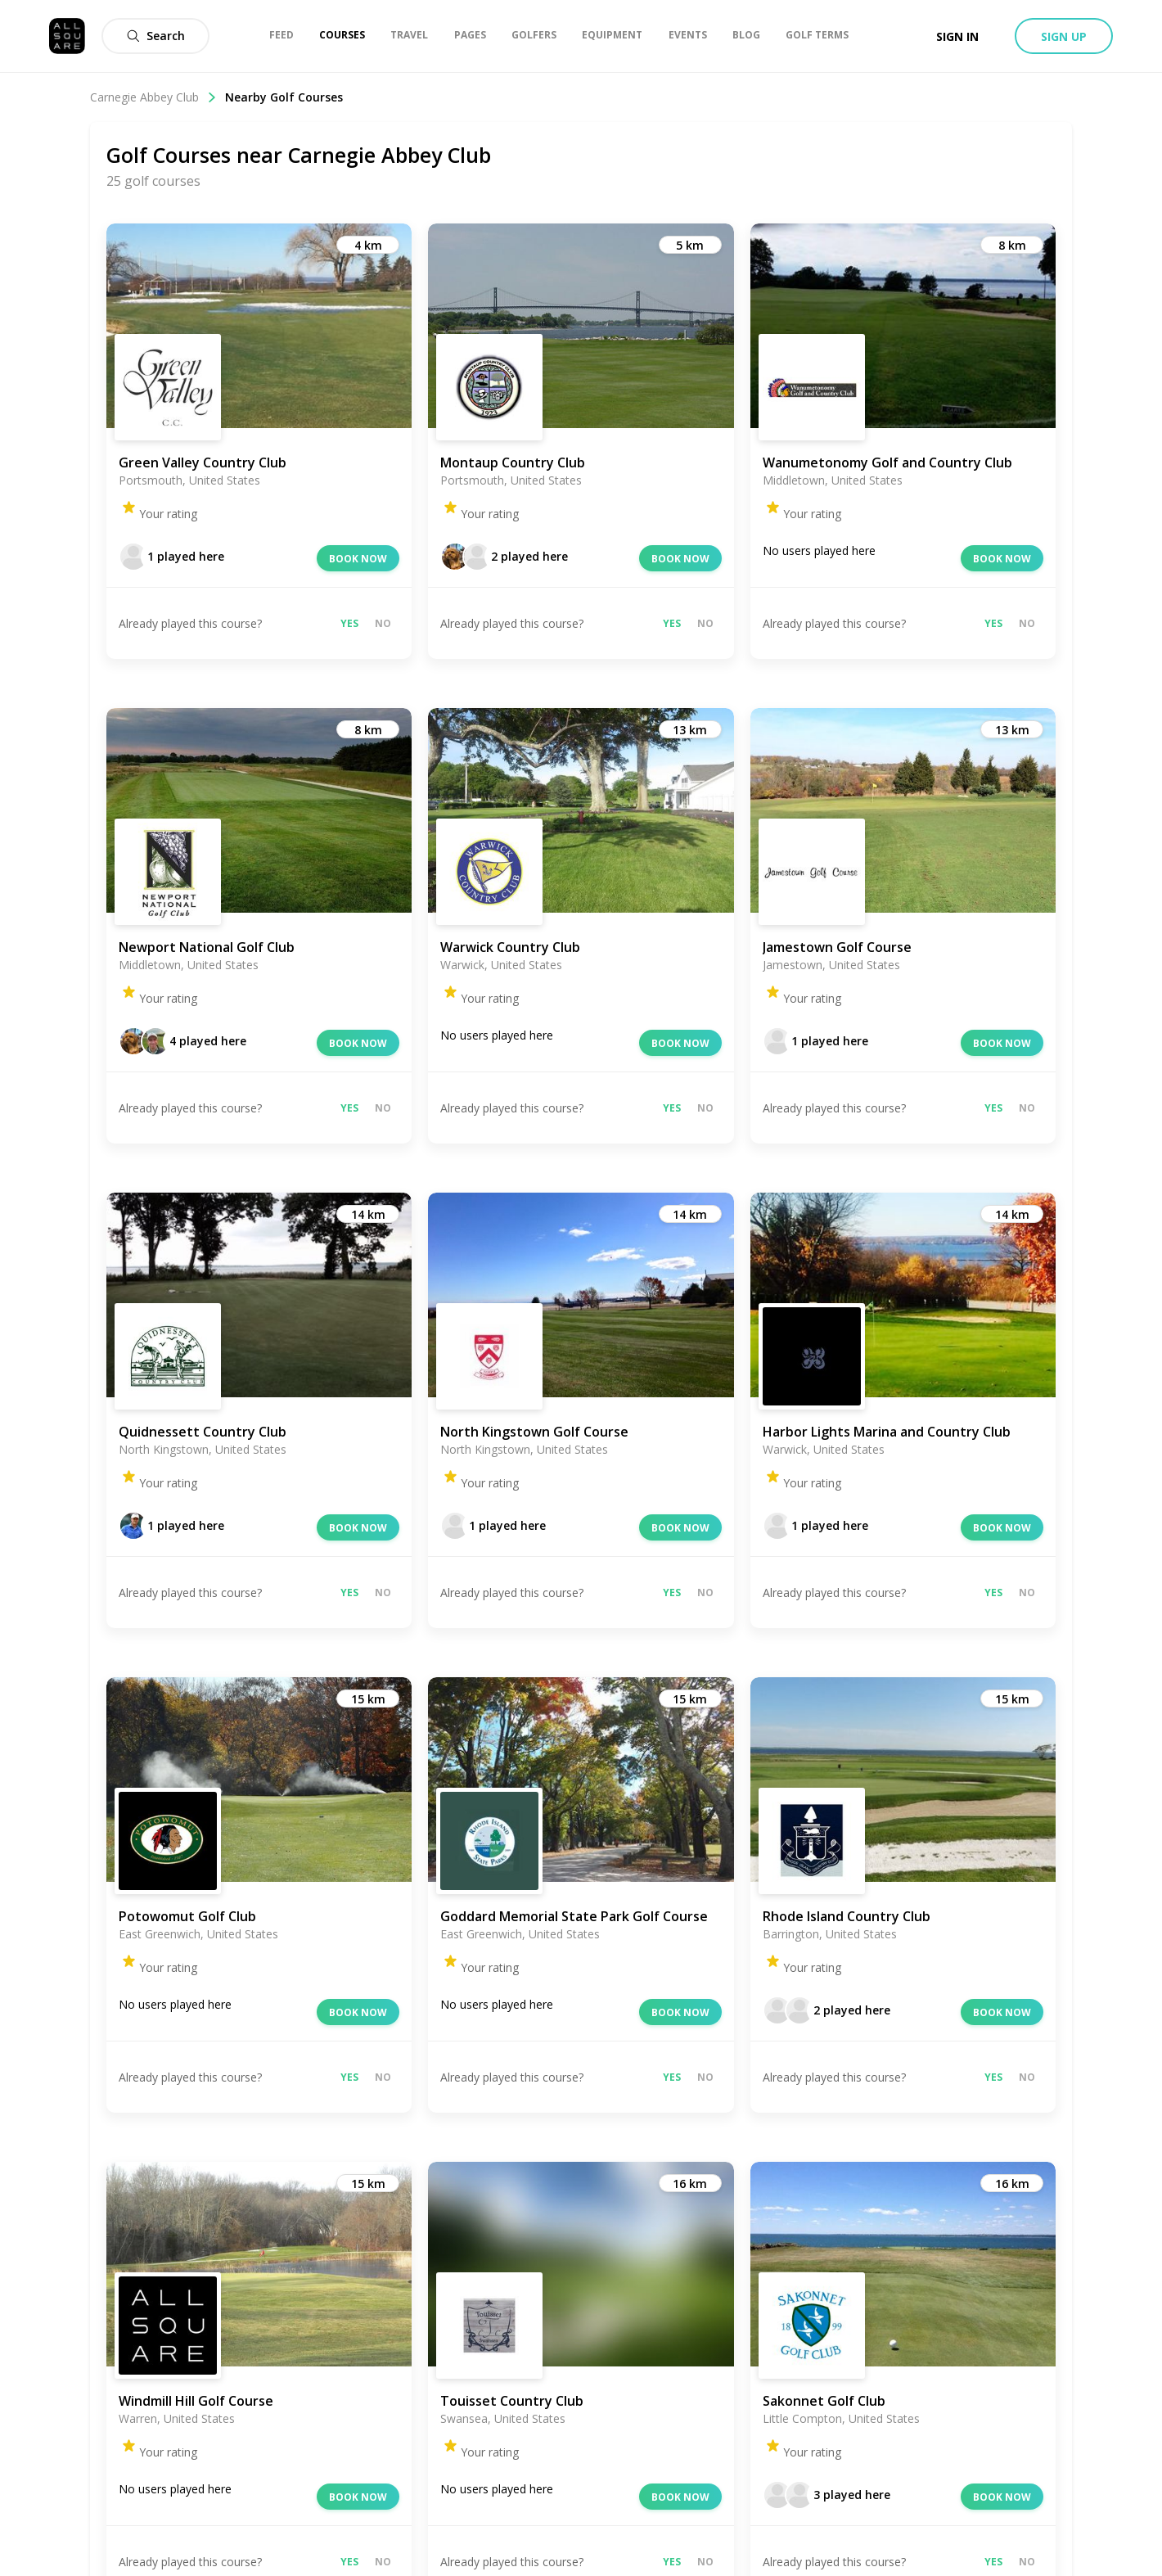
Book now (358, 559)
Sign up (1064, 36)
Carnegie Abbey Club (153, 97)
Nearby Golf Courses (284, 97)
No (383, 623)
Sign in (957, 36)
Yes (349, 623)
